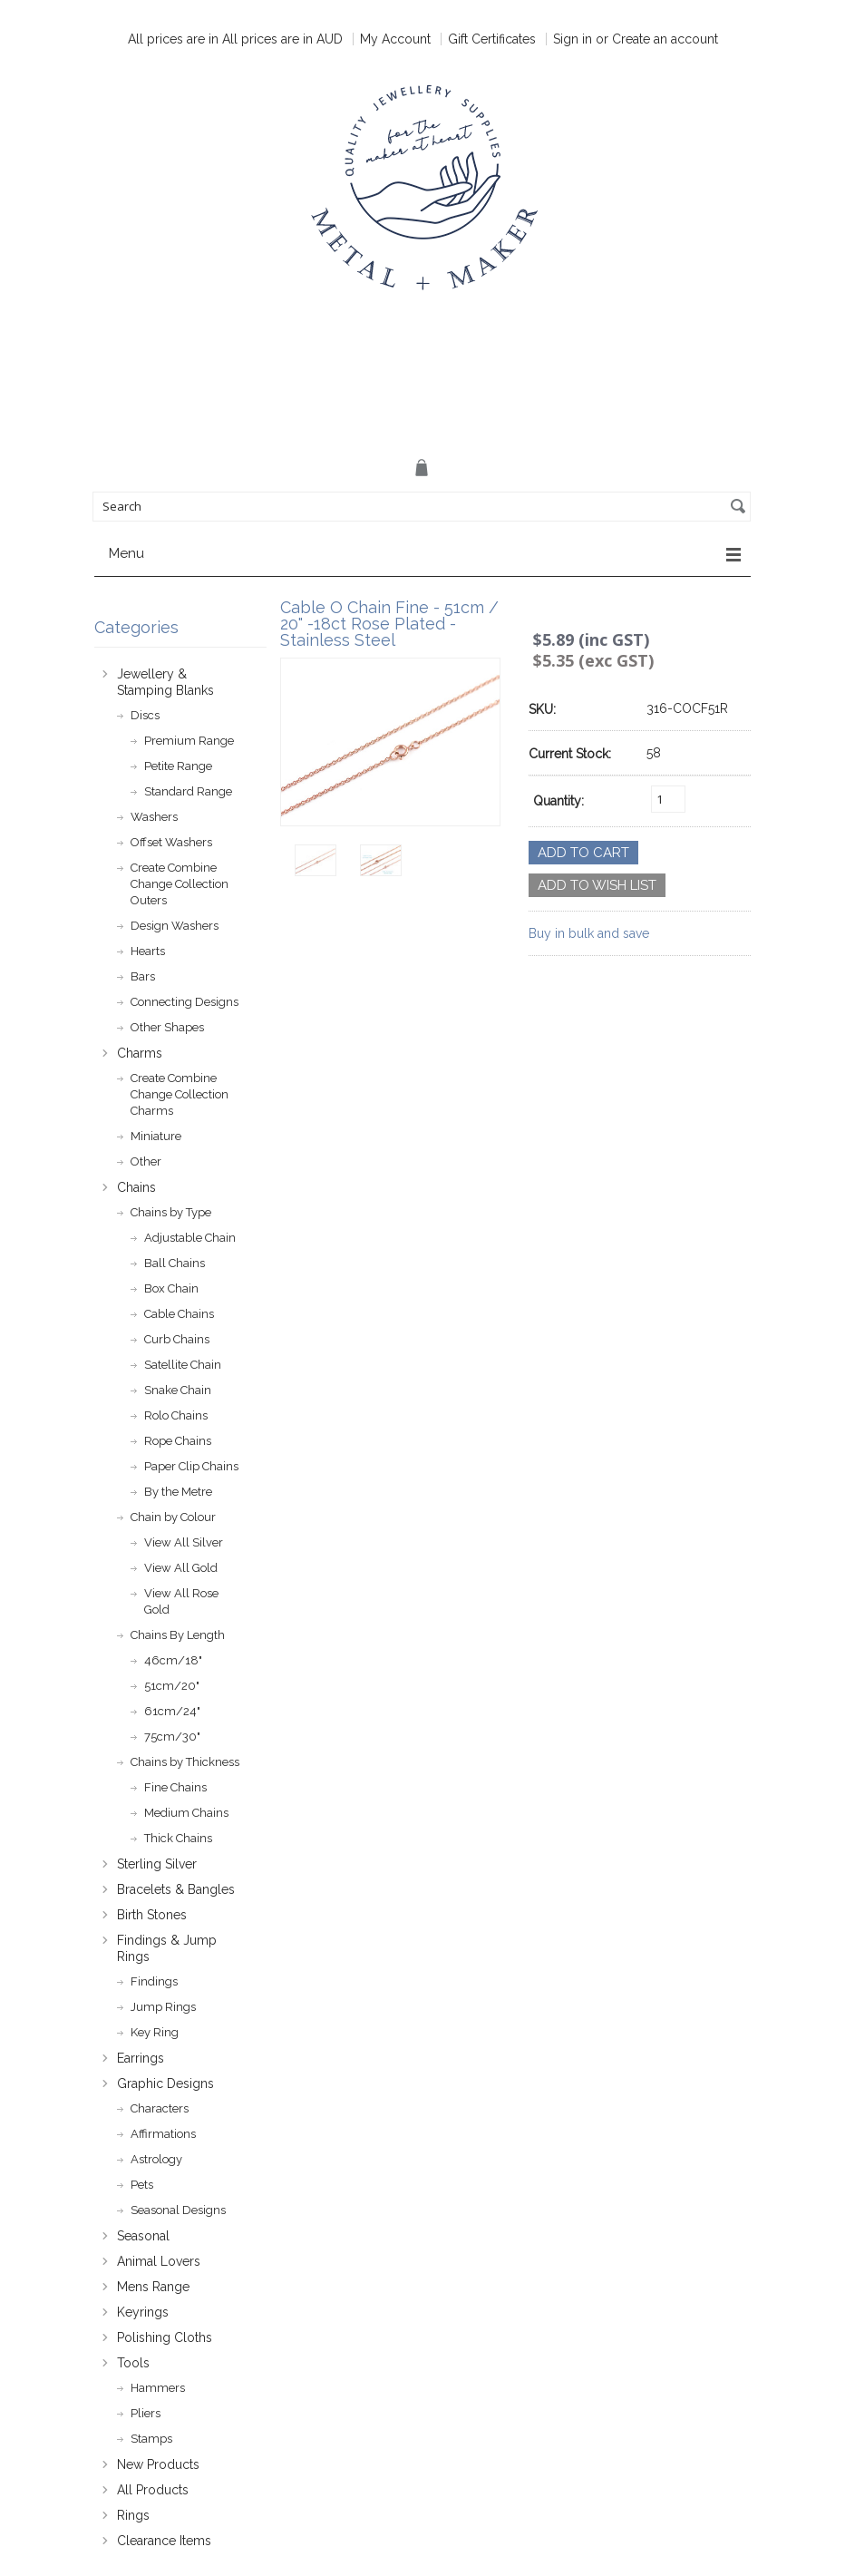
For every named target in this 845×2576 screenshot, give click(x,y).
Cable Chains (179, 1314)
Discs (145, 715)
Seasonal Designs (178, 2210)
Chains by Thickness (185, 1762)
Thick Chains (178, 1838)
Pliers (145, 2413)
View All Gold (181, 1568)
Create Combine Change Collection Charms (179, 1094)
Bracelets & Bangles (176, 1889)
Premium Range (189, 740)
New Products (158, 2464)
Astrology (156, 2159)
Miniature (156, 1136)
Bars (143, 976)
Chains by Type (171, 1212)
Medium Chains (186, 1813)
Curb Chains (176, 1339)
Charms (139, 1053)
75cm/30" (172, 1736)
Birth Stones (152, 1915)
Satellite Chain (182, 1364)
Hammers (158, 2388)
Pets (142, 2184)
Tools (133, 2363)
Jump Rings (163, 2007)
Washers (154, 817)
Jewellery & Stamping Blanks (165, 682)
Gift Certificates (492, 39)
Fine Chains (175, 1787)
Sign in (572, 39)
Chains (136, 1187)
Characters (160, 2108)
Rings (133, 2515)
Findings (154, 1981)
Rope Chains (177, 1441)
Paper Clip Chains (191, 1466)
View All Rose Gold (181, 1601)
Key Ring (155, 2032)
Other (146, 1161)
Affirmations (163, 2134)
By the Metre (178, 1491)
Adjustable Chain (190, 1237)
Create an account (665, 39)
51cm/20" (171, 1686)
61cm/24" (172, 1711)
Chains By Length (178, 1635)
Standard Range (188, 791)
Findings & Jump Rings (167, 1948)
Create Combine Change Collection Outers (179, 884)
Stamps (151, 2438)
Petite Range (178, 766)
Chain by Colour (173, 1517)
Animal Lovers (158, 2261)
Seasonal (143, 2236)
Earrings (140, 2058)
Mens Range (153, 2286)
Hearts (148, 951)
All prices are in (282, 39)
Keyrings (143, 2312)
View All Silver (183, 1542)
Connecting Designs (184, 1002)
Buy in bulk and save (589, 933)
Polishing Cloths (164, 2337)
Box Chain (171, 1288)
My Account (395, 39)
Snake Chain (177, 1390)
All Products (153, 2490)
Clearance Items (164, 2540)
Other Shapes (167, 1027)
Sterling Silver (157, 1864)
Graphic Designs (165, 2083)
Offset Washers (171, 842)
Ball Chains (174, 1263)
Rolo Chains (176, 1415)
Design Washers (175, 925)
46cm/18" (173, 1660)
